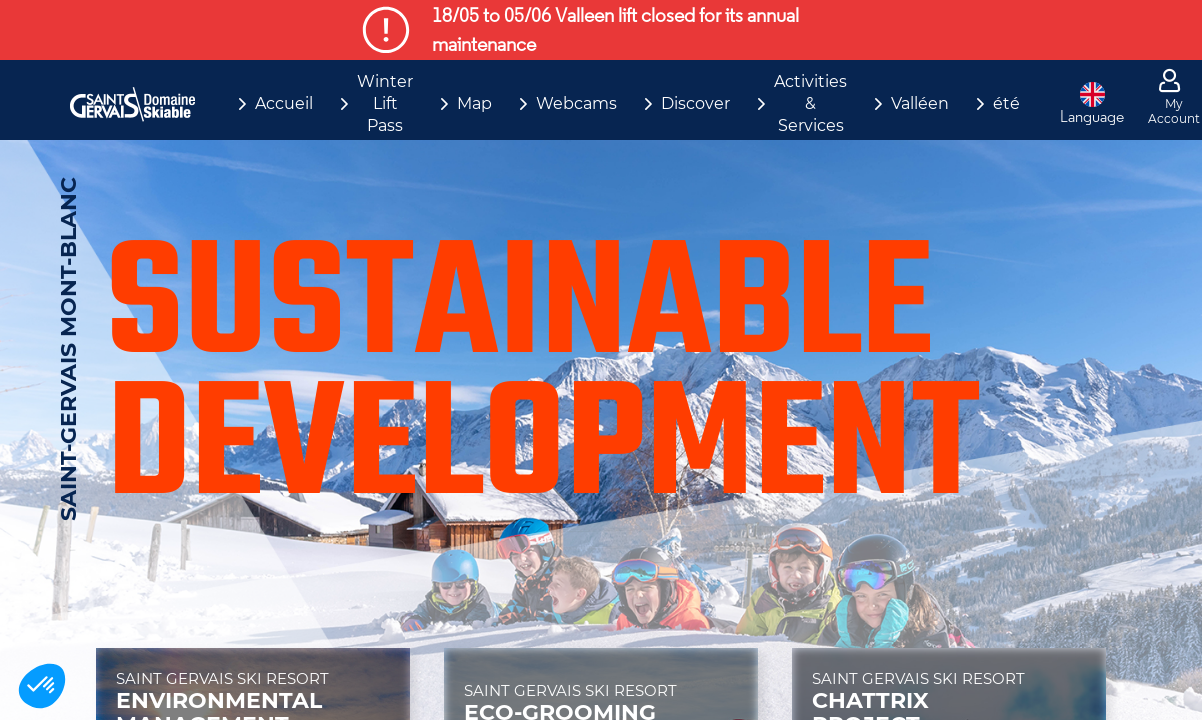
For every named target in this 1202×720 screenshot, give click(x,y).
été (1006, 103)
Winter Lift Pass (385, 103)
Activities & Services (810, 103)
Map (474, 103)
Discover (695, 103)
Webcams (576, 103)
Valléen (920, 103)
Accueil (284, 103)
